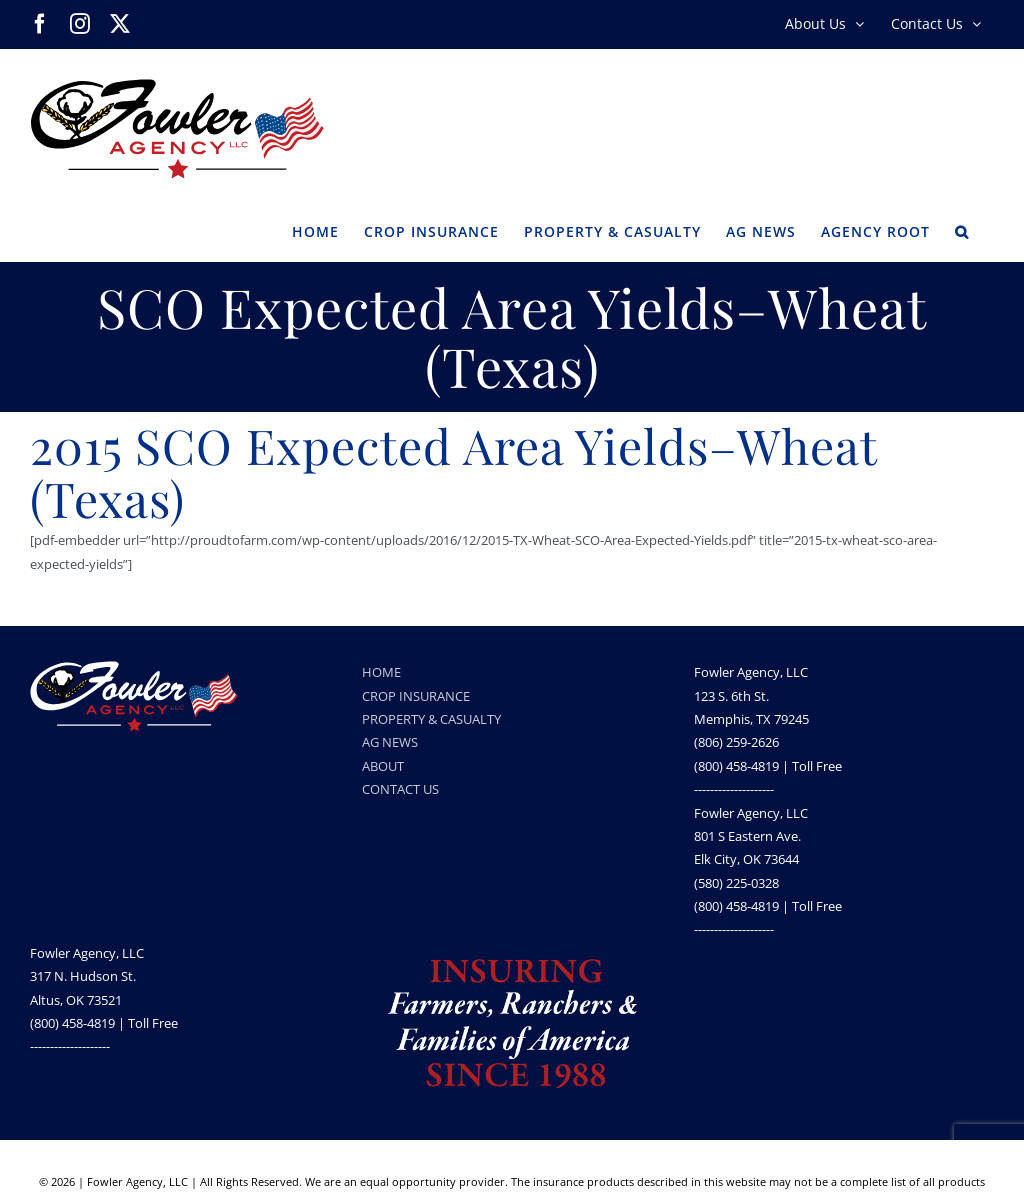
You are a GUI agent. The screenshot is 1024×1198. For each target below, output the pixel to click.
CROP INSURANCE (416, 696)
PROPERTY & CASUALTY (431, 719)
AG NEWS (390, 742)
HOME (381, 672)
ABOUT (383, 766)
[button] (962, 230)
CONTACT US (400, 789)
